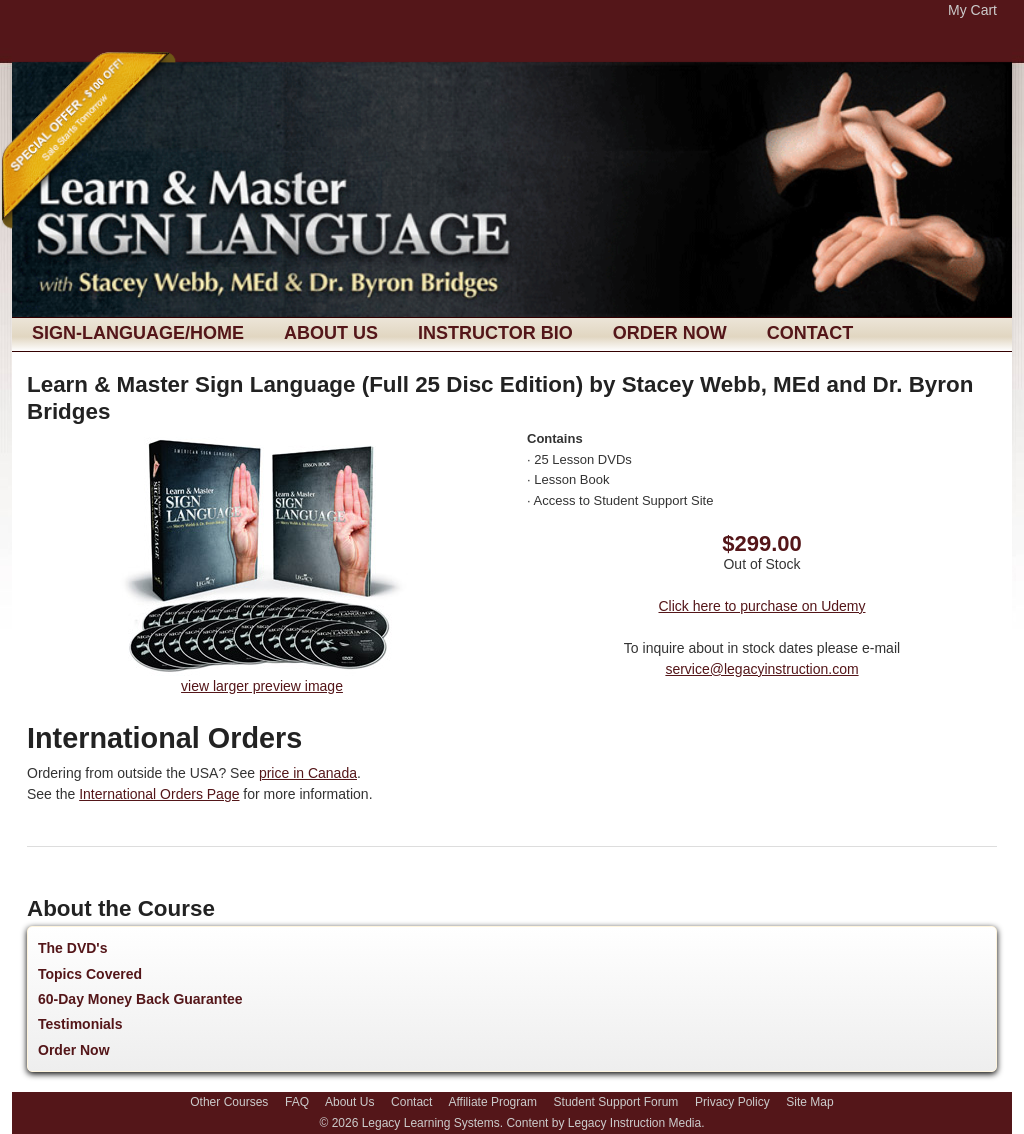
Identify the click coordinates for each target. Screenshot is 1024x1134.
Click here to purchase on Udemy (762, 606)
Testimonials (80, 1024)
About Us (331, 333)
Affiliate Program (492, 1102)
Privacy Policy (732, 1102)
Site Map (809, 1102)
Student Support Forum (616, 1102)
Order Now (670, 333)
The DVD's (72, 948)
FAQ (297, 1102)
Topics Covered (90, 974)
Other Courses (229, 1102)
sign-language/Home (138, 333)
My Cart (972, 10)
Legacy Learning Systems (431, 1123)
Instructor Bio (495, 333)
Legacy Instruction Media (634, 1123)
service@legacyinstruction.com (761, 669)
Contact (810, 333)
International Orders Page (159, 794)
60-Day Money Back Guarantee (140, 999)
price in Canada (308, 773)
